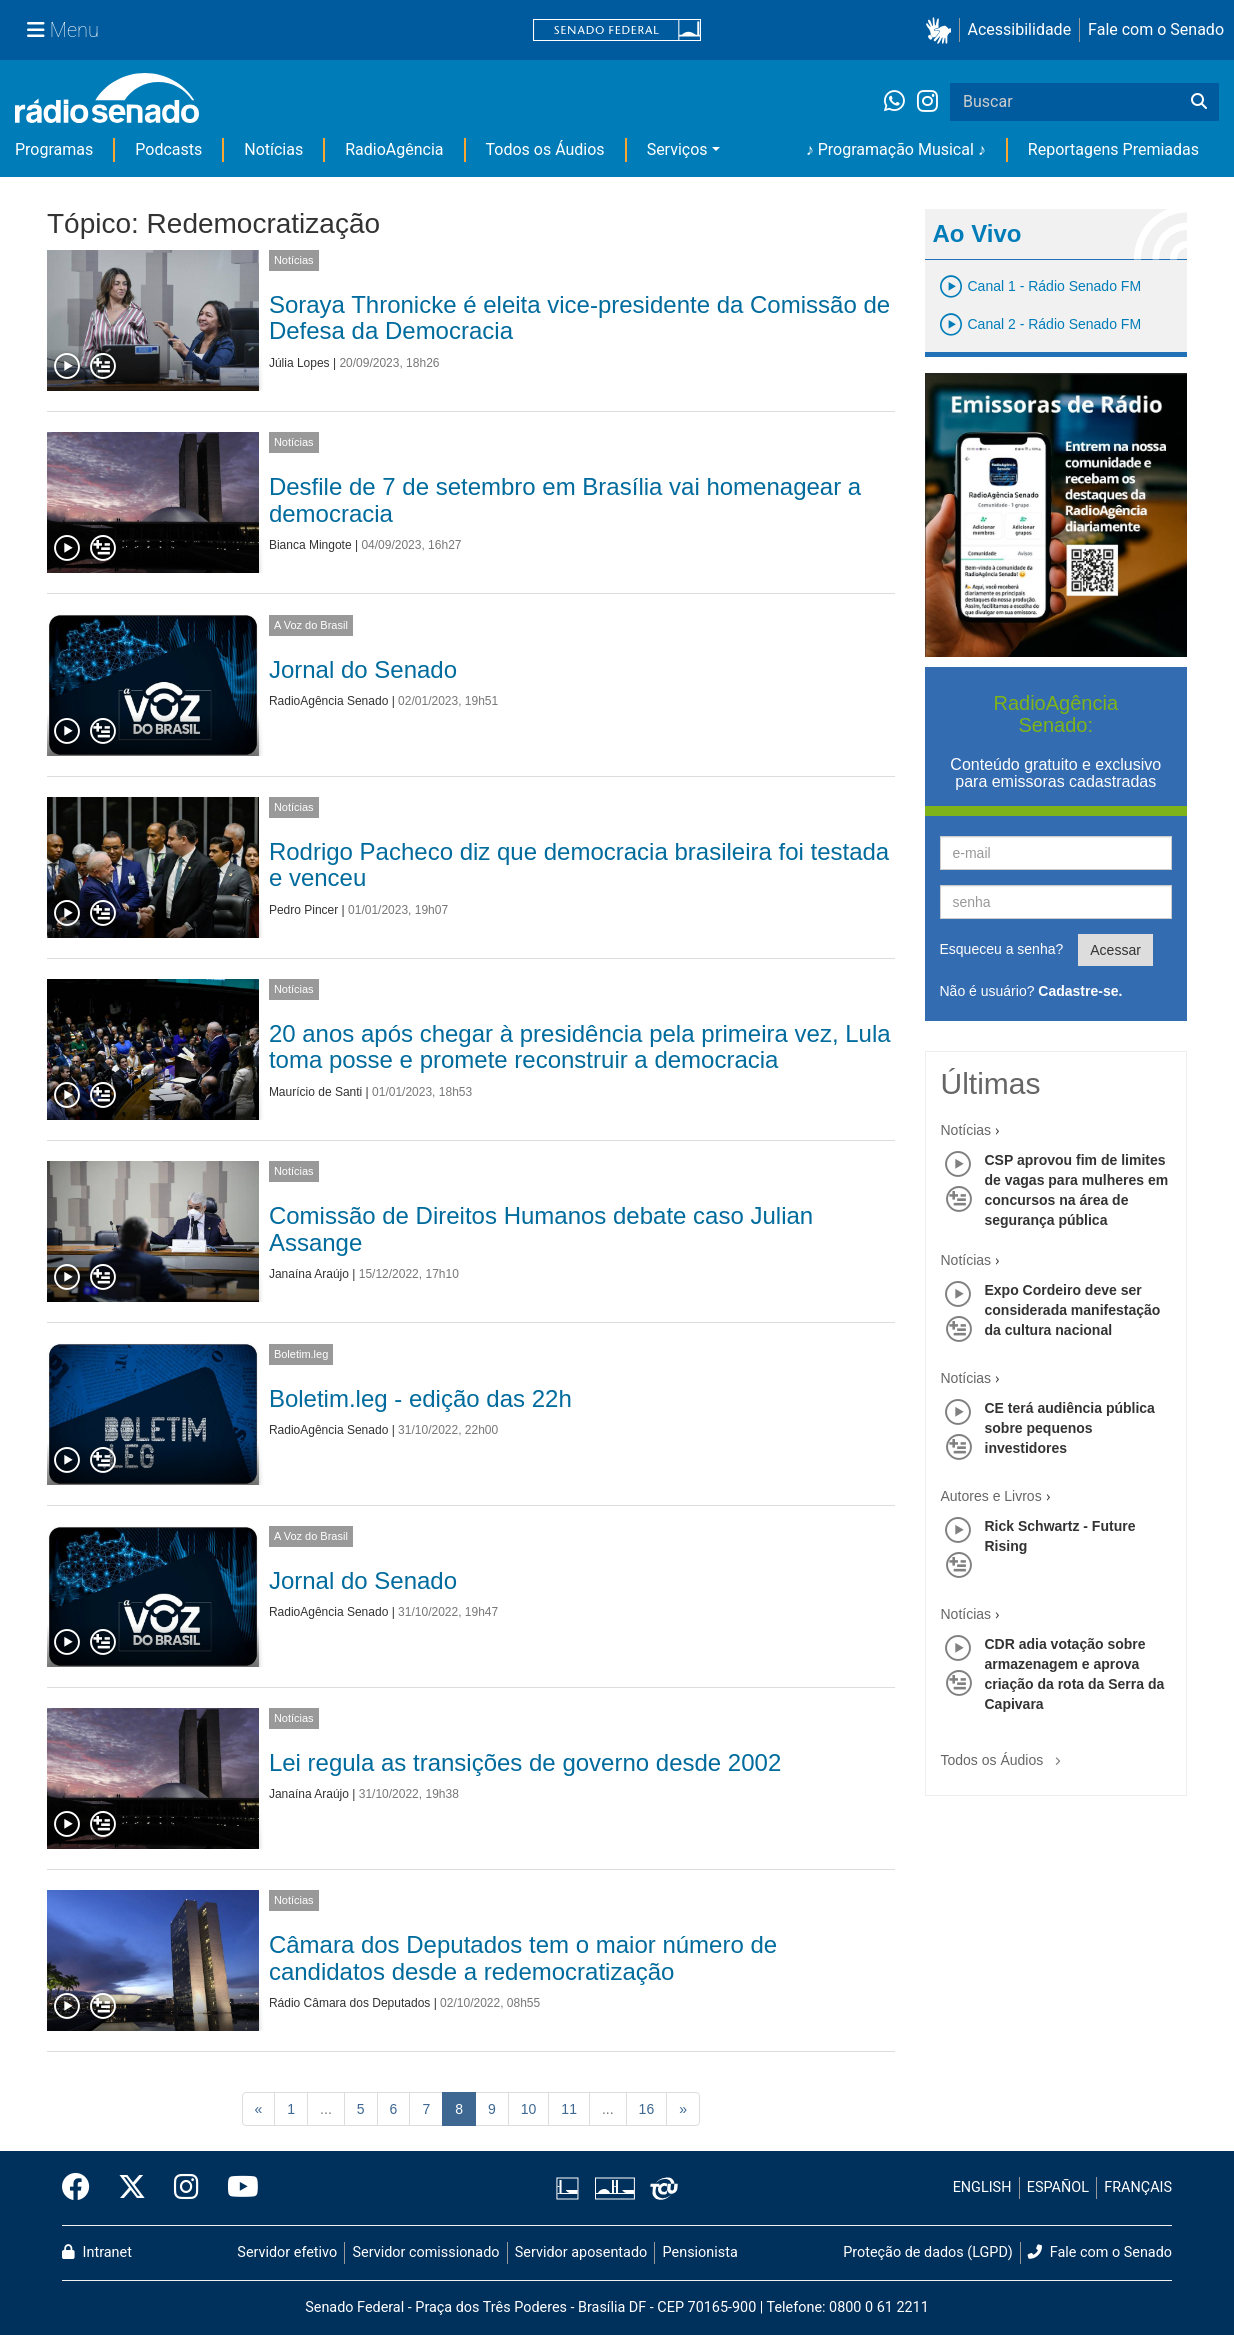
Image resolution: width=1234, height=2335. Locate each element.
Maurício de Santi (315, 1092)
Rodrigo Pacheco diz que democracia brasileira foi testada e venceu (579, 864)
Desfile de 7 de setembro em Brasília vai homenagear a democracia (565, 499)
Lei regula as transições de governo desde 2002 (525, 1762)
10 (529, 2109)
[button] (942, 30)
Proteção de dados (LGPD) (928, 2252)
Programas (54, 149)
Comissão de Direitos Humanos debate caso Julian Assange (541, 1228)
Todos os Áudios (545, 149)
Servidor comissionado (426, 2252)
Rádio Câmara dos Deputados (349, 2003)
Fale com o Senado (1156, 29)
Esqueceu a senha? (1002, 949)
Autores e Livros (991, 1496)
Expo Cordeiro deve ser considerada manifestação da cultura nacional (1073, 1310)
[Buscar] (1199, 102)
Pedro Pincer (303, 910)
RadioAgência (394, 149)
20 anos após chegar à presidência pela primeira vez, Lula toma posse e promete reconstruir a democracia (580, 1046)
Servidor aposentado (581, 2252)
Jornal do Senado (363, 669)
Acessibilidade (1020, 29)
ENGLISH (982, 2187)
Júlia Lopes (299, 363)
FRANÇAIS (1138, 2187)
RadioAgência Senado (328, 701)
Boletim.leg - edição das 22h (420, 1398)
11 (569, 2109)
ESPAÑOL (1058, 2187)
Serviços (677, 149)
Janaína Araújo (309, 1274)
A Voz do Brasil (311, 625)
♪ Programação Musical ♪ (896, 149)
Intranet (97, 2252)
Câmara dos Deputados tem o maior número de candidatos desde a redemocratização (523, 1957)
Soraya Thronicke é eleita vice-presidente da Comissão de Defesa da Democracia (579, 317)
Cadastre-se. (1080, 991)
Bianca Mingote (310, 545)
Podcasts (168, 149)
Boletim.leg (301, 1354)
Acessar (1115, 950)
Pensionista (700, 2252)
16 (647, 2109)
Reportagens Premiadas (1113, 149)
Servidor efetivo (287, 2252)
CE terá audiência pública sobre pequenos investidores (1070, 1428)
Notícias (273, 149)
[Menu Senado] (63, 30)
